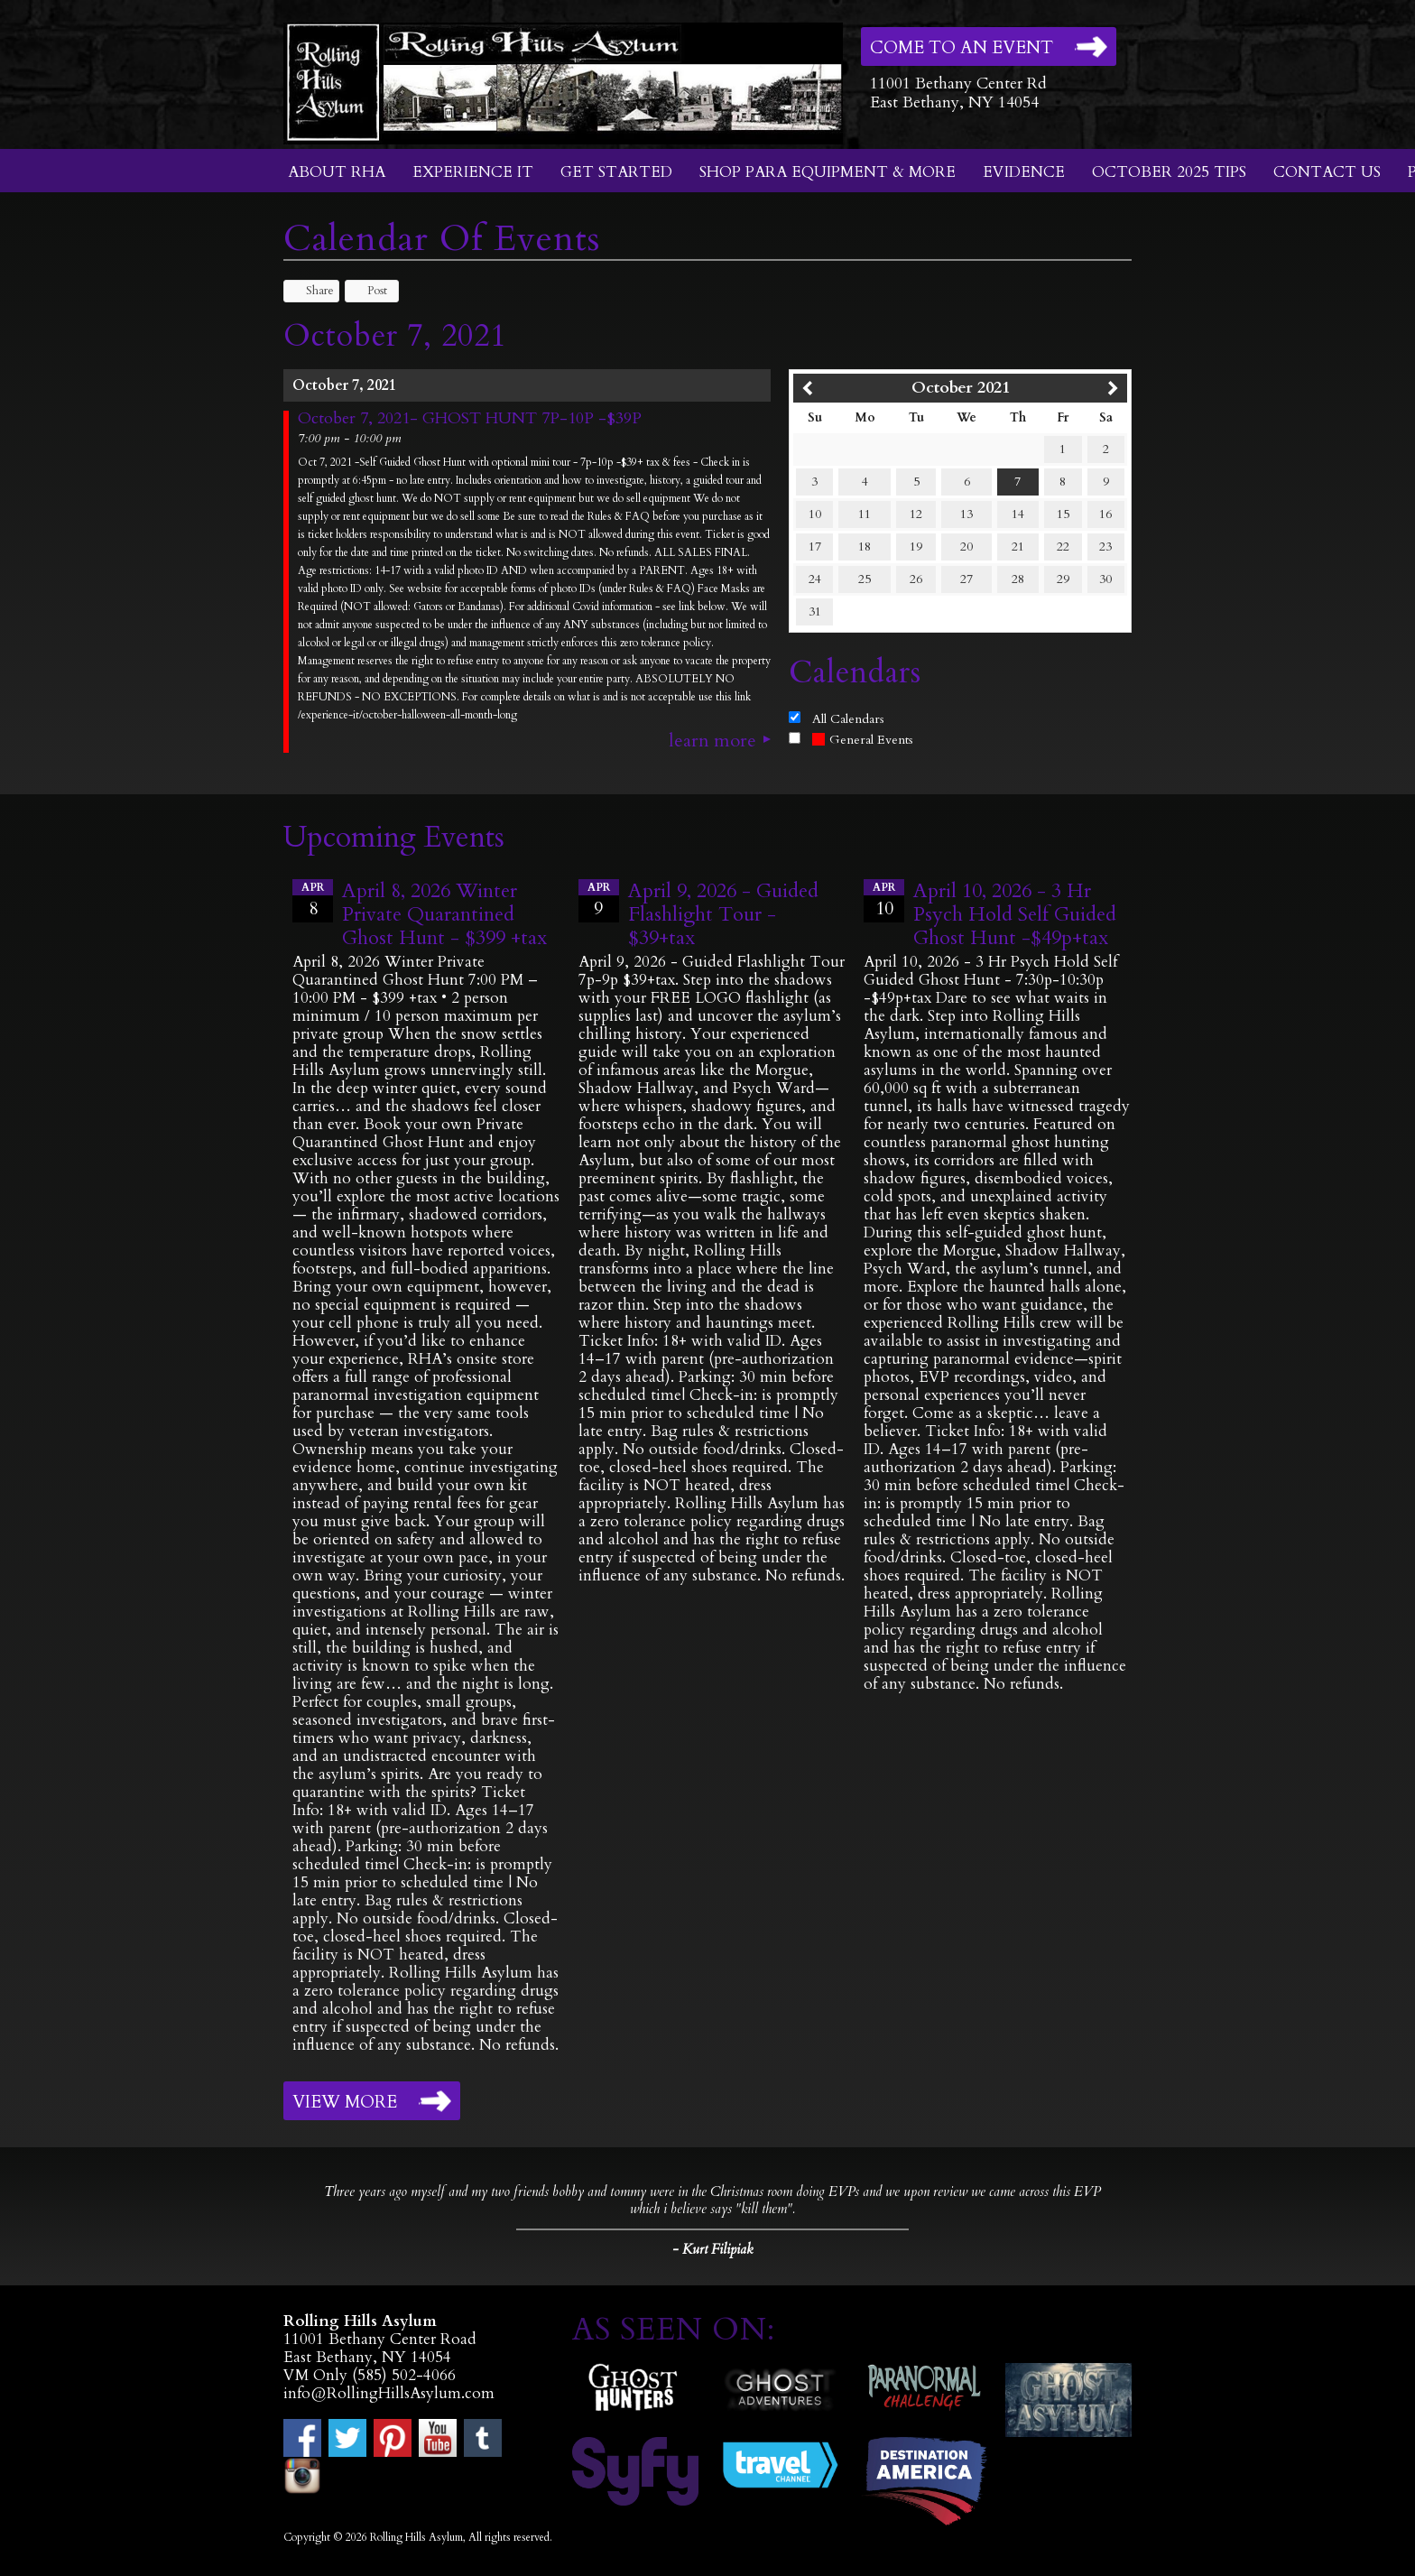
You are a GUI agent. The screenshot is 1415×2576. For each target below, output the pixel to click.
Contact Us (1327, 172)
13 (966, 514)
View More (344, 2102)
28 (1018, 579)
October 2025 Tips (1169, 172)
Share (311, 291)
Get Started (616, 172)
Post (368, 291)
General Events (862, 739)
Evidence (1024, 172)
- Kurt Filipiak (712, 2249)
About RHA (336, 172)
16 (1105, 514)
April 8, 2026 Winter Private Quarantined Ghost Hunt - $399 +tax (444, 914)
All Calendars (848, 718)
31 (815, 611)
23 (1105, 546)
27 (966, 579)
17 (815, 546)
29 (1063, 579)
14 (1018, 514)
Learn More (712, 741)
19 (916, 546)
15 (1063, 514)
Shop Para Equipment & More (827, 172)
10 (815, 514)
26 (916, 579)
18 (864, 546)
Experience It (472, 172)
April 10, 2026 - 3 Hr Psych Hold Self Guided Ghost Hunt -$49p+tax (1014, 914)
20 (966, 546)
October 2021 (960, 387)
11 (864, 514)
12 (916, 514)
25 (864, 579)
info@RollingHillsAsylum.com (389, 2393)
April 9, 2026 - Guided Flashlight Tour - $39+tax (723, 914)
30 (1105, 579)
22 (1063, 546)
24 (815, 579)
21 (1018, 546)
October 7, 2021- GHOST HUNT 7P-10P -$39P (470, 419)
